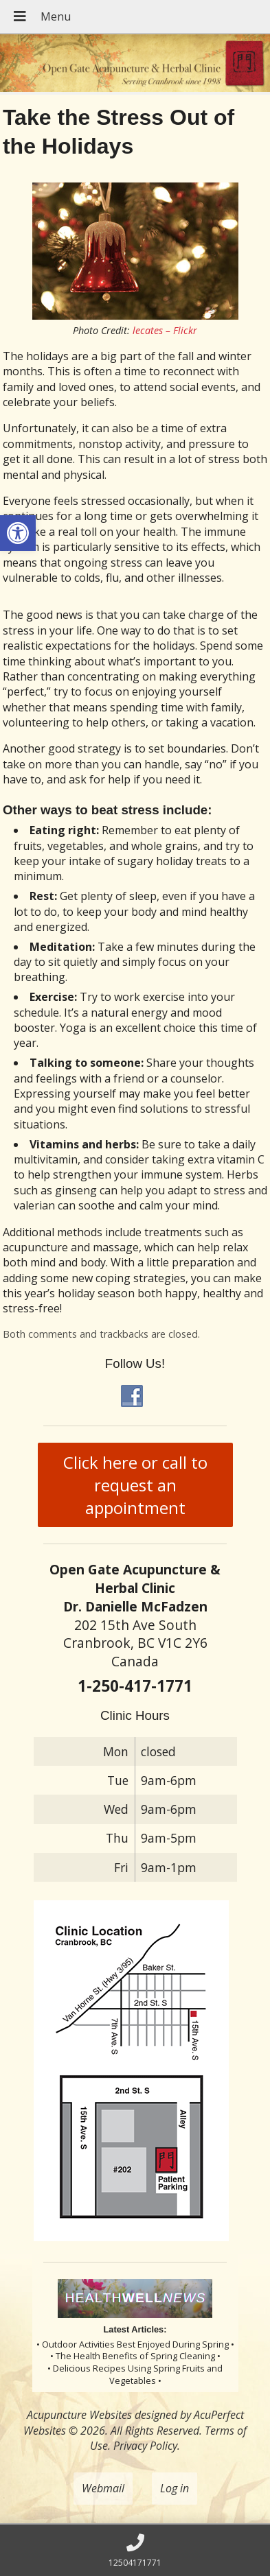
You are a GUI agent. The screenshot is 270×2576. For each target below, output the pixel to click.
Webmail (103, 2488)
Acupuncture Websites (79, 2414)
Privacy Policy (145, 2445)
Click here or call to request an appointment (135, 1485)
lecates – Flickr (165, 330)
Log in (174, 2488)
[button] (18, 533)
